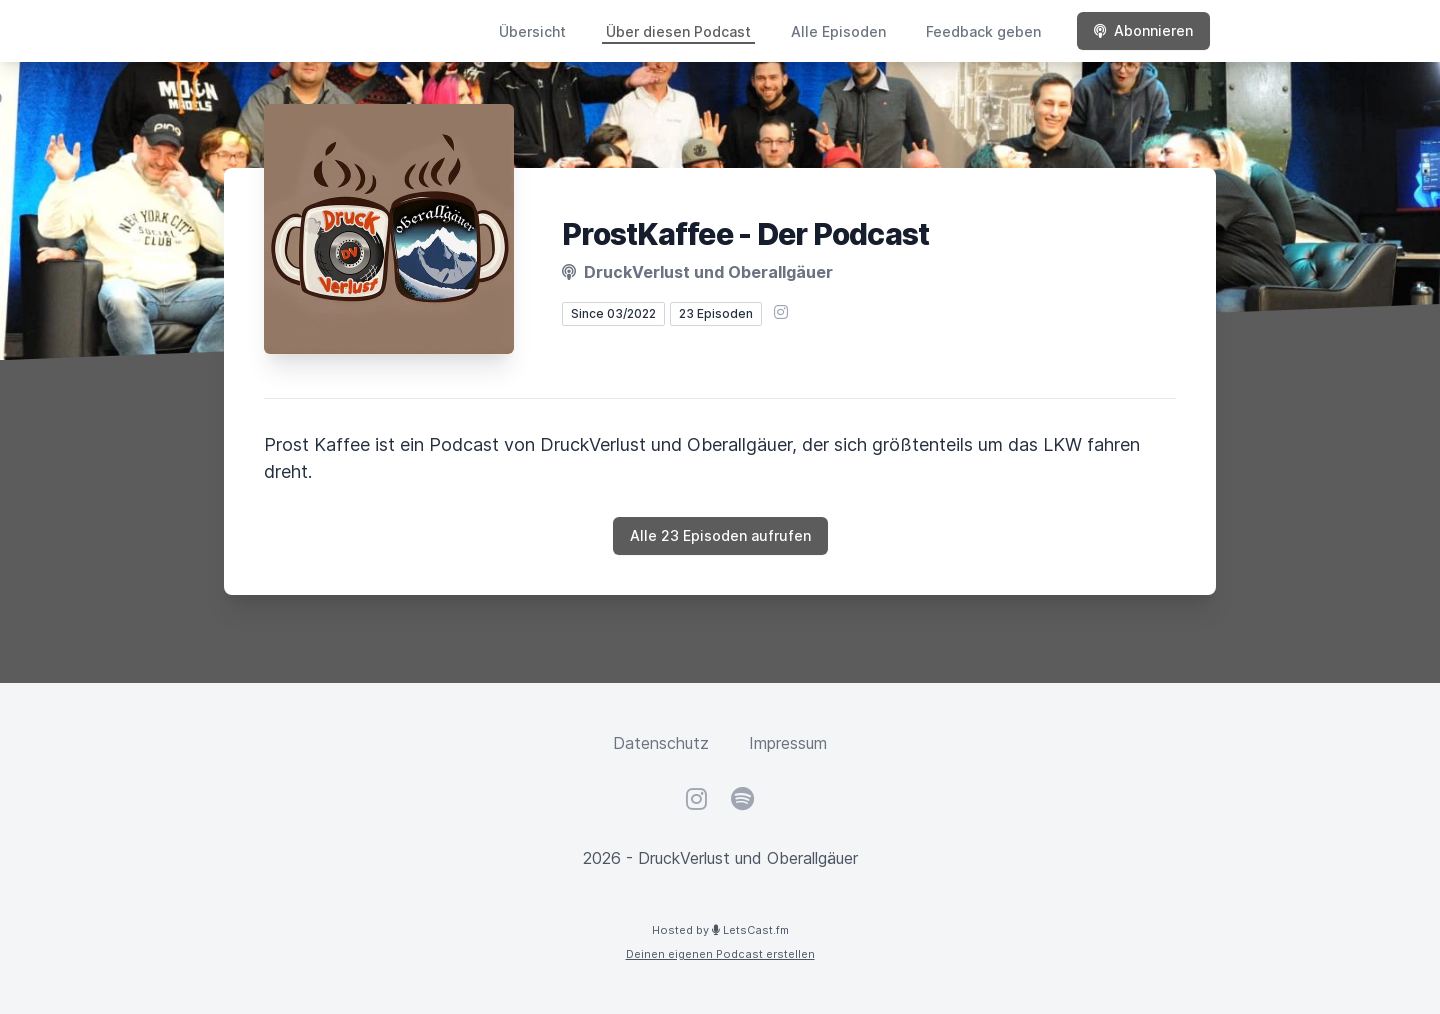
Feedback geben (983, 31)
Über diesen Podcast (678, 31)
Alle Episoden (838, 31)
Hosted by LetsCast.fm (720, 930)
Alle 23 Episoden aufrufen (720, 535)
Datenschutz (661, 743)
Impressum (788, 743)
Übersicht (532, 31)
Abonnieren (1143, 30)
